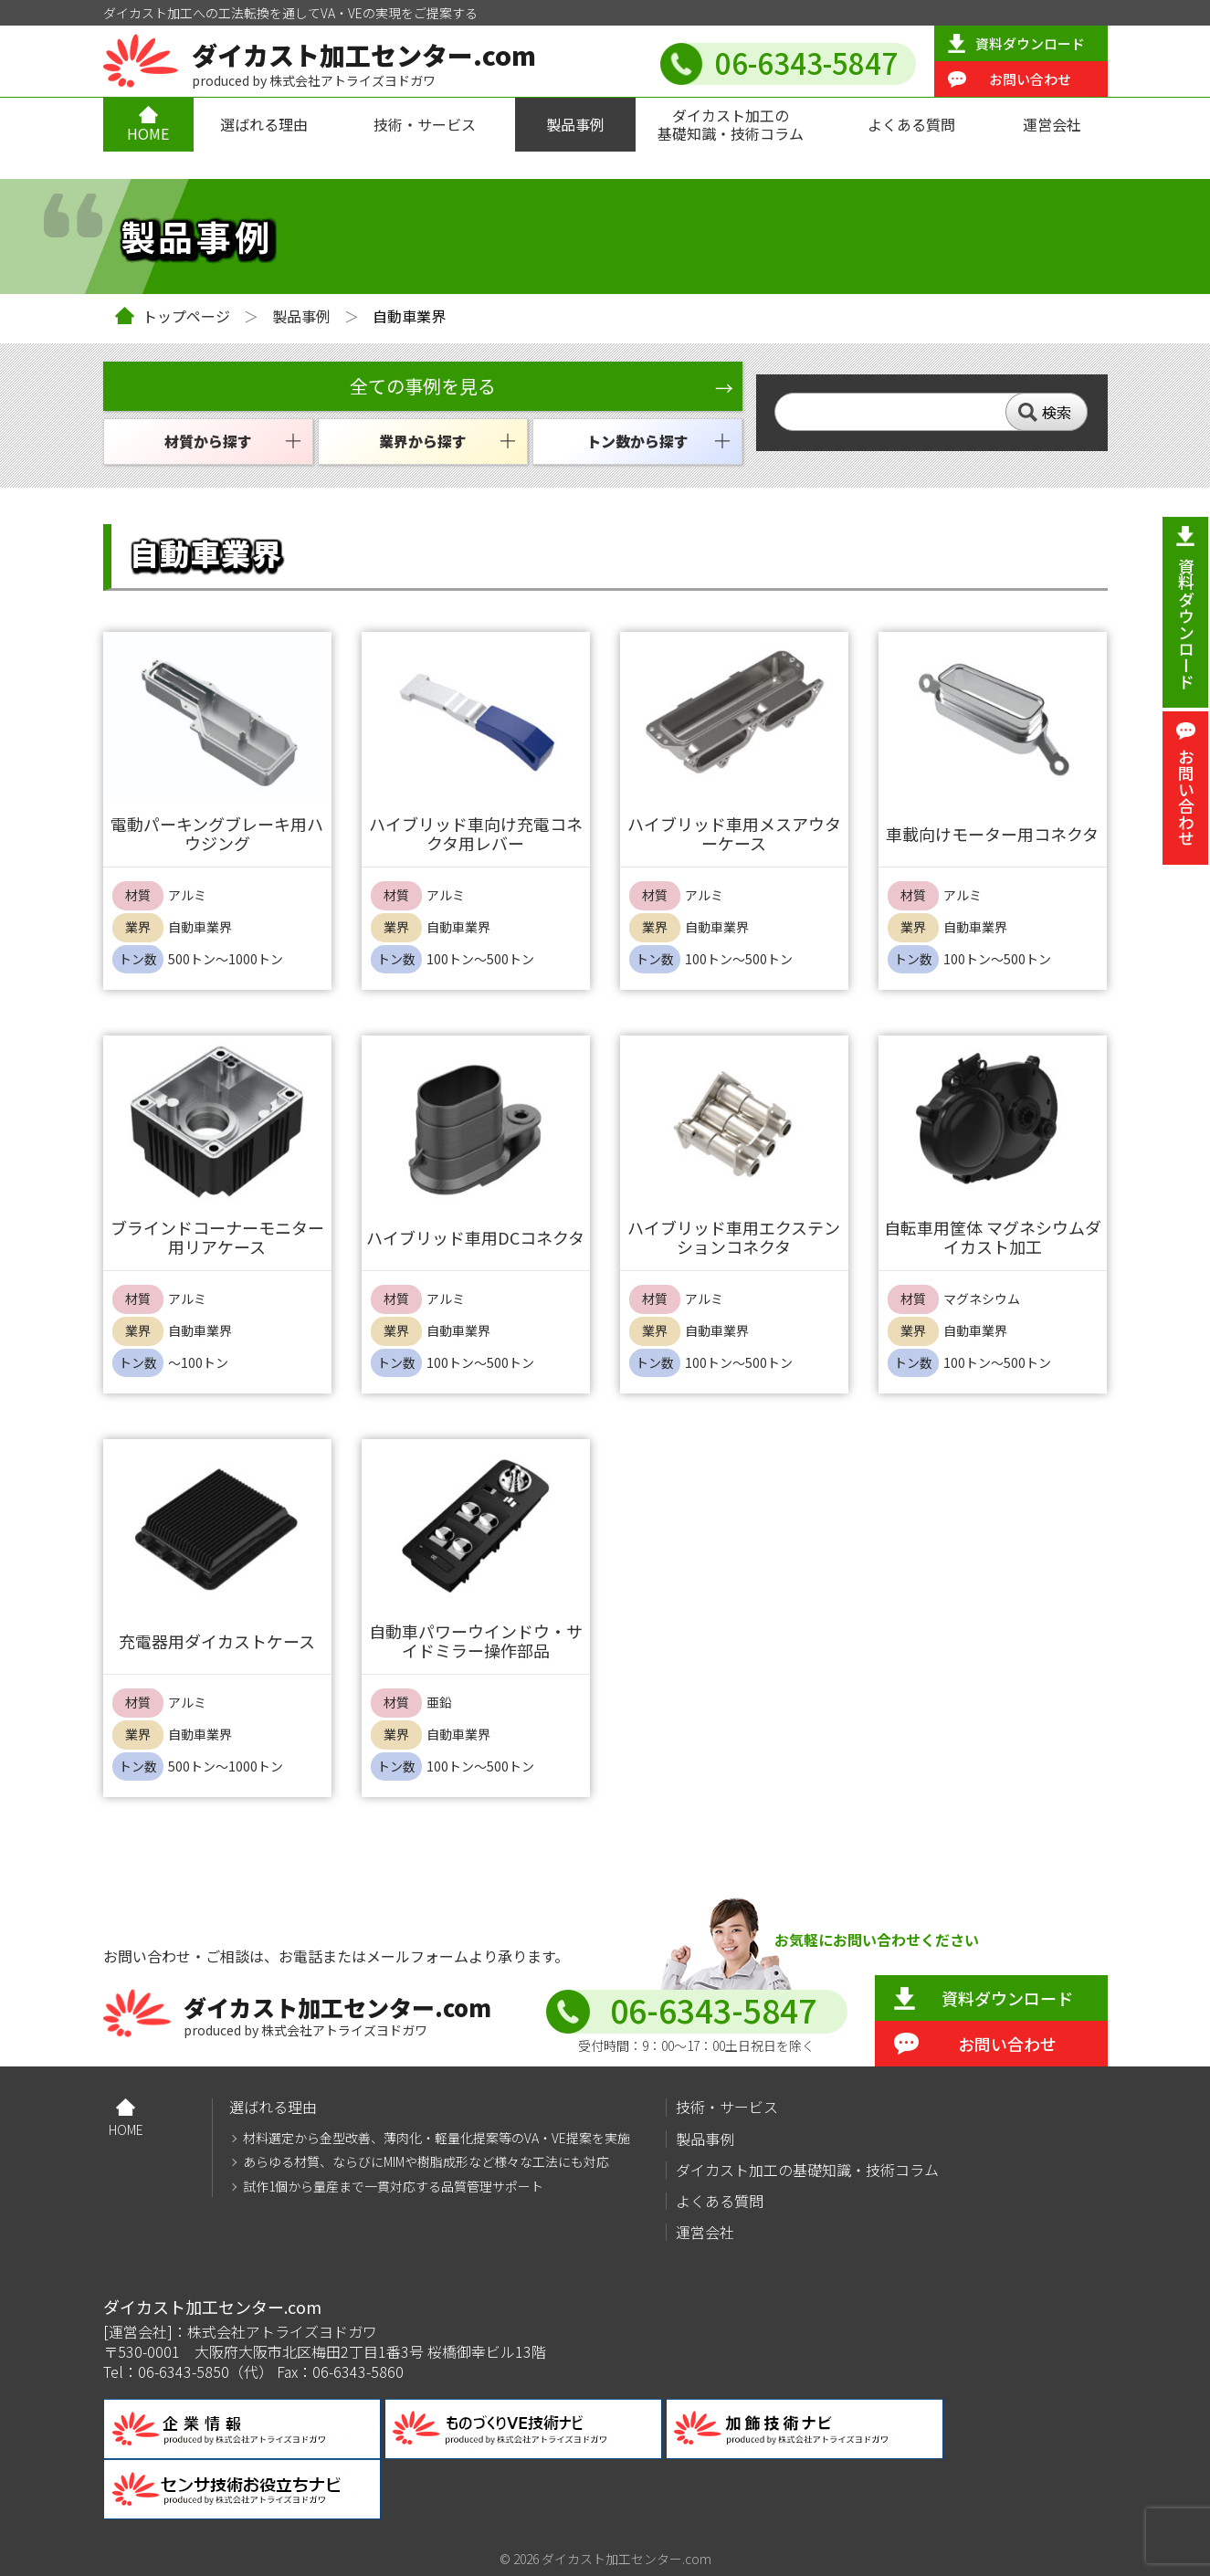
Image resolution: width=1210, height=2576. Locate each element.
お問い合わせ (1030, 79)
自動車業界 (200, 927)
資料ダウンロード (1030, 43)
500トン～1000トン (225, 959)
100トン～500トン (480, 959)
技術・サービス (425, 124)
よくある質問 (911, 124)
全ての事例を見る (423, 386)
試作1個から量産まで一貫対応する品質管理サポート (393, 2186)
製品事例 (575, 124)
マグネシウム (981, 1299)
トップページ (186, 316)
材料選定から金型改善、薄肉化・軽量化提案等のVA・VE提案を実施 (436, 2138)
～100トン (198, 1363)
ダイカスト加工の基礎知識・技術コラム (731, 123)
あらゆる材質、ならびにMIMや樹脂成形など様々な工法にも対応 (426, 2162)
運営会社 (1052, 124)
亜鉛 (439, 1702)
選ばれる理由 (264, 124)
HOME (148, 133)
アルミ (187, 895)
